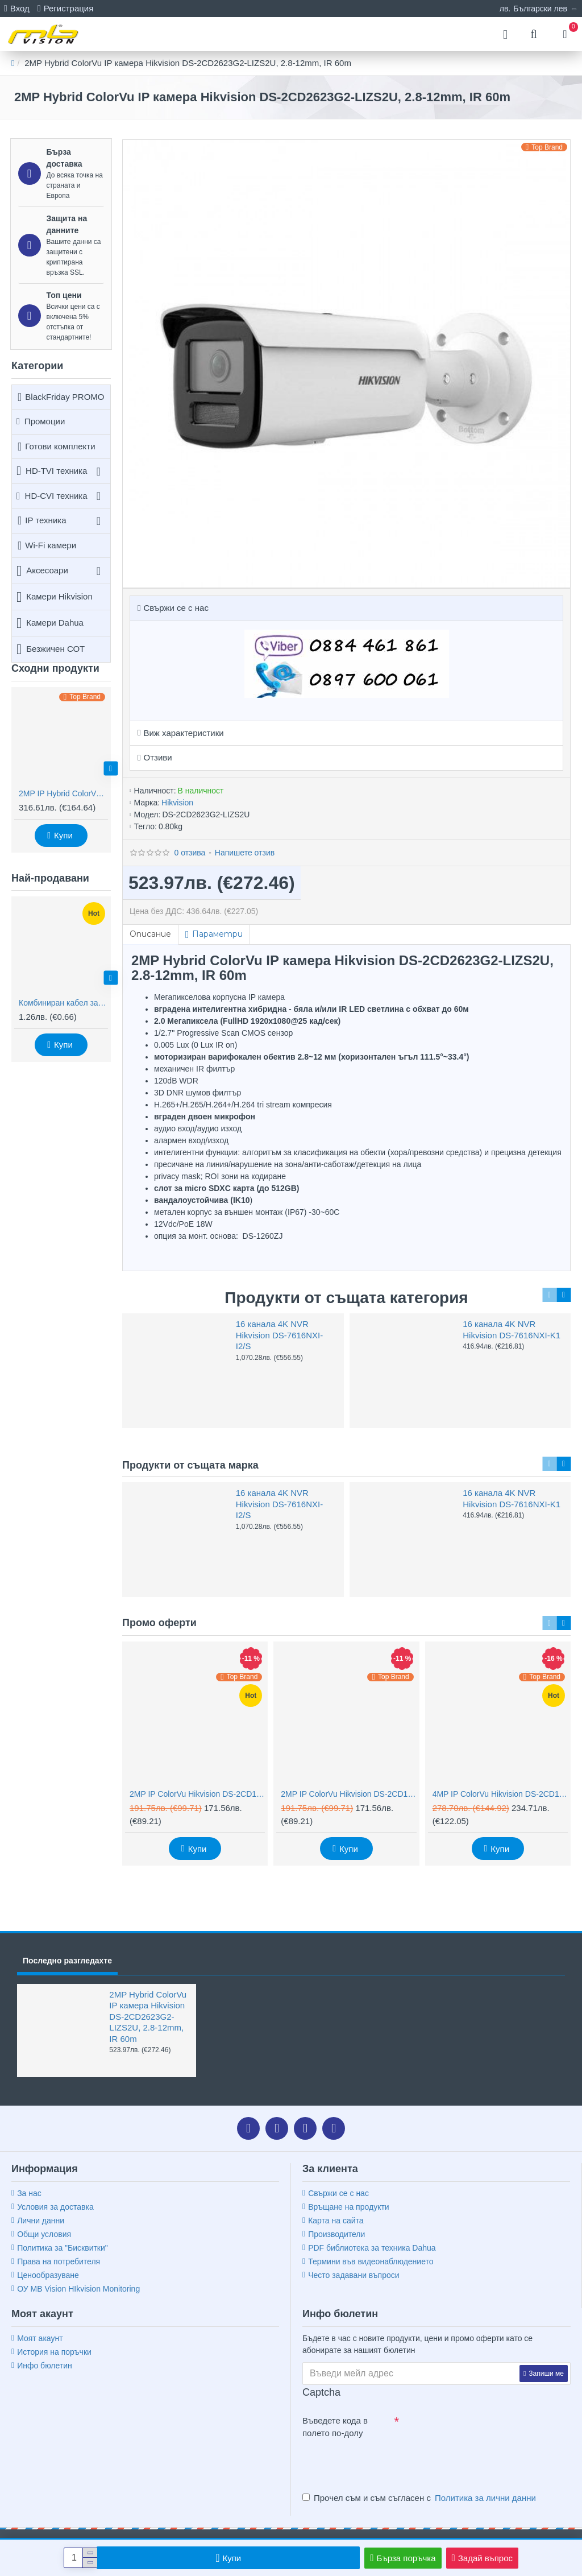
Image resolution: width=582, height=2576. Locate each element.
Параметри (217, 934)
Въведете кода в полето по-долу (335, 2427)
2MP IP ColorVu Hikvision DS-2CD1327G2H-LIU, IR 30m (348, 1793)
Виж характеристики (183, 733)
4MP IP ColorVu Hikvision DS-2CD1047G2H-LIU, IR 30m (500, 1793)
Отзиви (157, 757)
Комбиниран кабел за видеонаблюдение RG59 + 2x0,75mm (63, 1002)
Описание (150, 934)
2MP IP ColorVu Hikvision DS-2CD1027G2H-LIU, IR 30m (197, 1793)
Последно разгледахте (67, 1960)
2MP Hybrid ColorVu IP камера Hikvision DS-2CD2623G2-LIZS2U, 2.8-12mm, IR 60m (147, 2017)
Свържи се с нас (175, 608)
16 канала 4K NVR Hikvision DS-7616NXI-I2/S (279, 1335)
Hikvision (177, 802)
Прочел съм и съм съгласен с (420, 2498)
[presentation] (382, 2463)
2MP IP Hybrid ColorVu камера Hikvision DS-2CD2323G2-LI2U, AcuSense (63, 793)
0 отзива (189, 852)
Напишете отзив (245, 852)
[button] (110, 768)
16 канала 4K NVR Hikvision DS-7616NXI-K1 (511, 1329)
